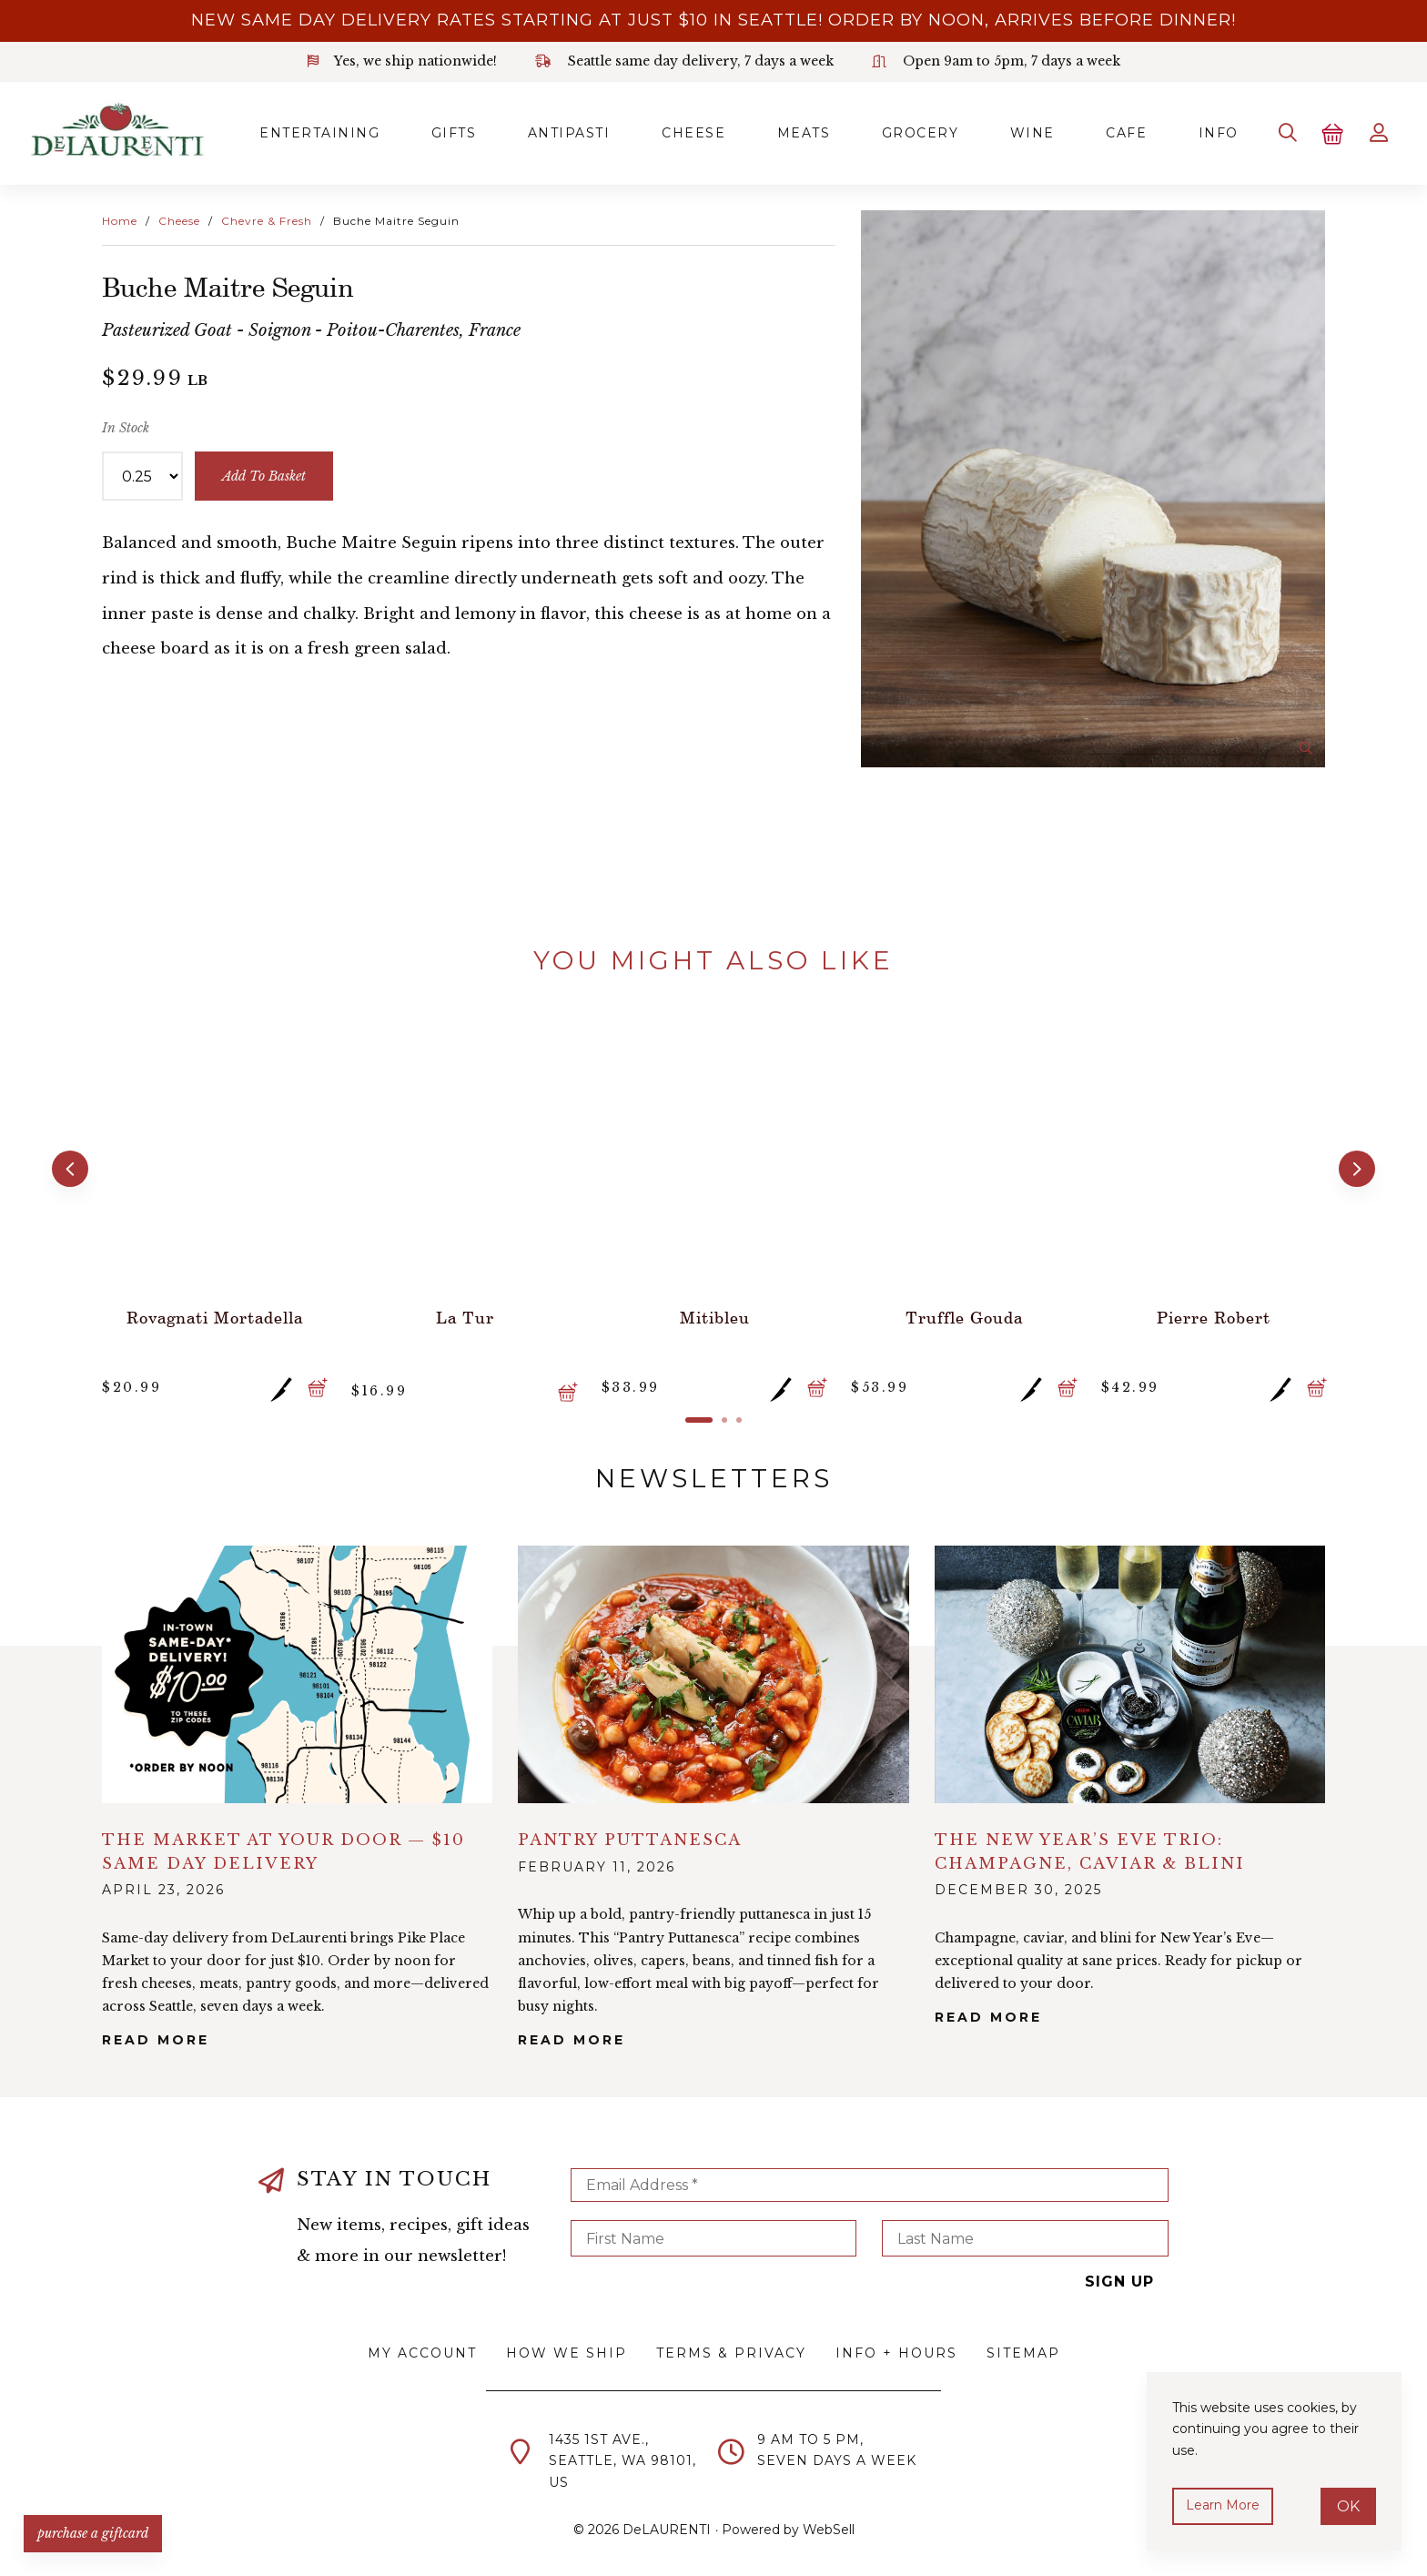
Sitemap (1023, 2349)
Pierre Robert (1213, 1313)
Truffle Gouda (963, 1313)
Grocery (907, 132)
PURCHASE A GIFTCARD (95, 2530)
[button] (69, 1166)
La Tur (464, 1313)
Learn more (1223, 2505)
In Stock (125, 425)
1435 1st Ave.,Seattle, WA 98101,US (622, 2458)
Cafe (1118, 132)
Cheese (675, 132)
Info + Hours (896, 2349)
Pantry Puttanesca (630, 1835)
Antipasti (549, 132)
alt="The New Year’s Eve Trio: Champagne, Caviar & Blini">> (1130, 1670)
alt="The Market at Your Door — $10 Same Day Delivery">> (297, 1670)
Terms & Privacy (731, 2349)
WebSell (829, 2526)
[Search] (1283, 132)
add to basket (265, 474)
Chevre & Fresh (266, 219)
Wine (1021, 132)
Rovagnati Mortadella (214, 1313)
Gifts (431, 132)
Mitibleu (713, 1313)
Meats (788, 132)
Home (119, 219)
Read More (155, 2036)
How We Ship (566, 2349)
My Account (422, 2349)
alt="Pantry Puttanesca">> (713, 1670)
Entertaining (295, 132)
